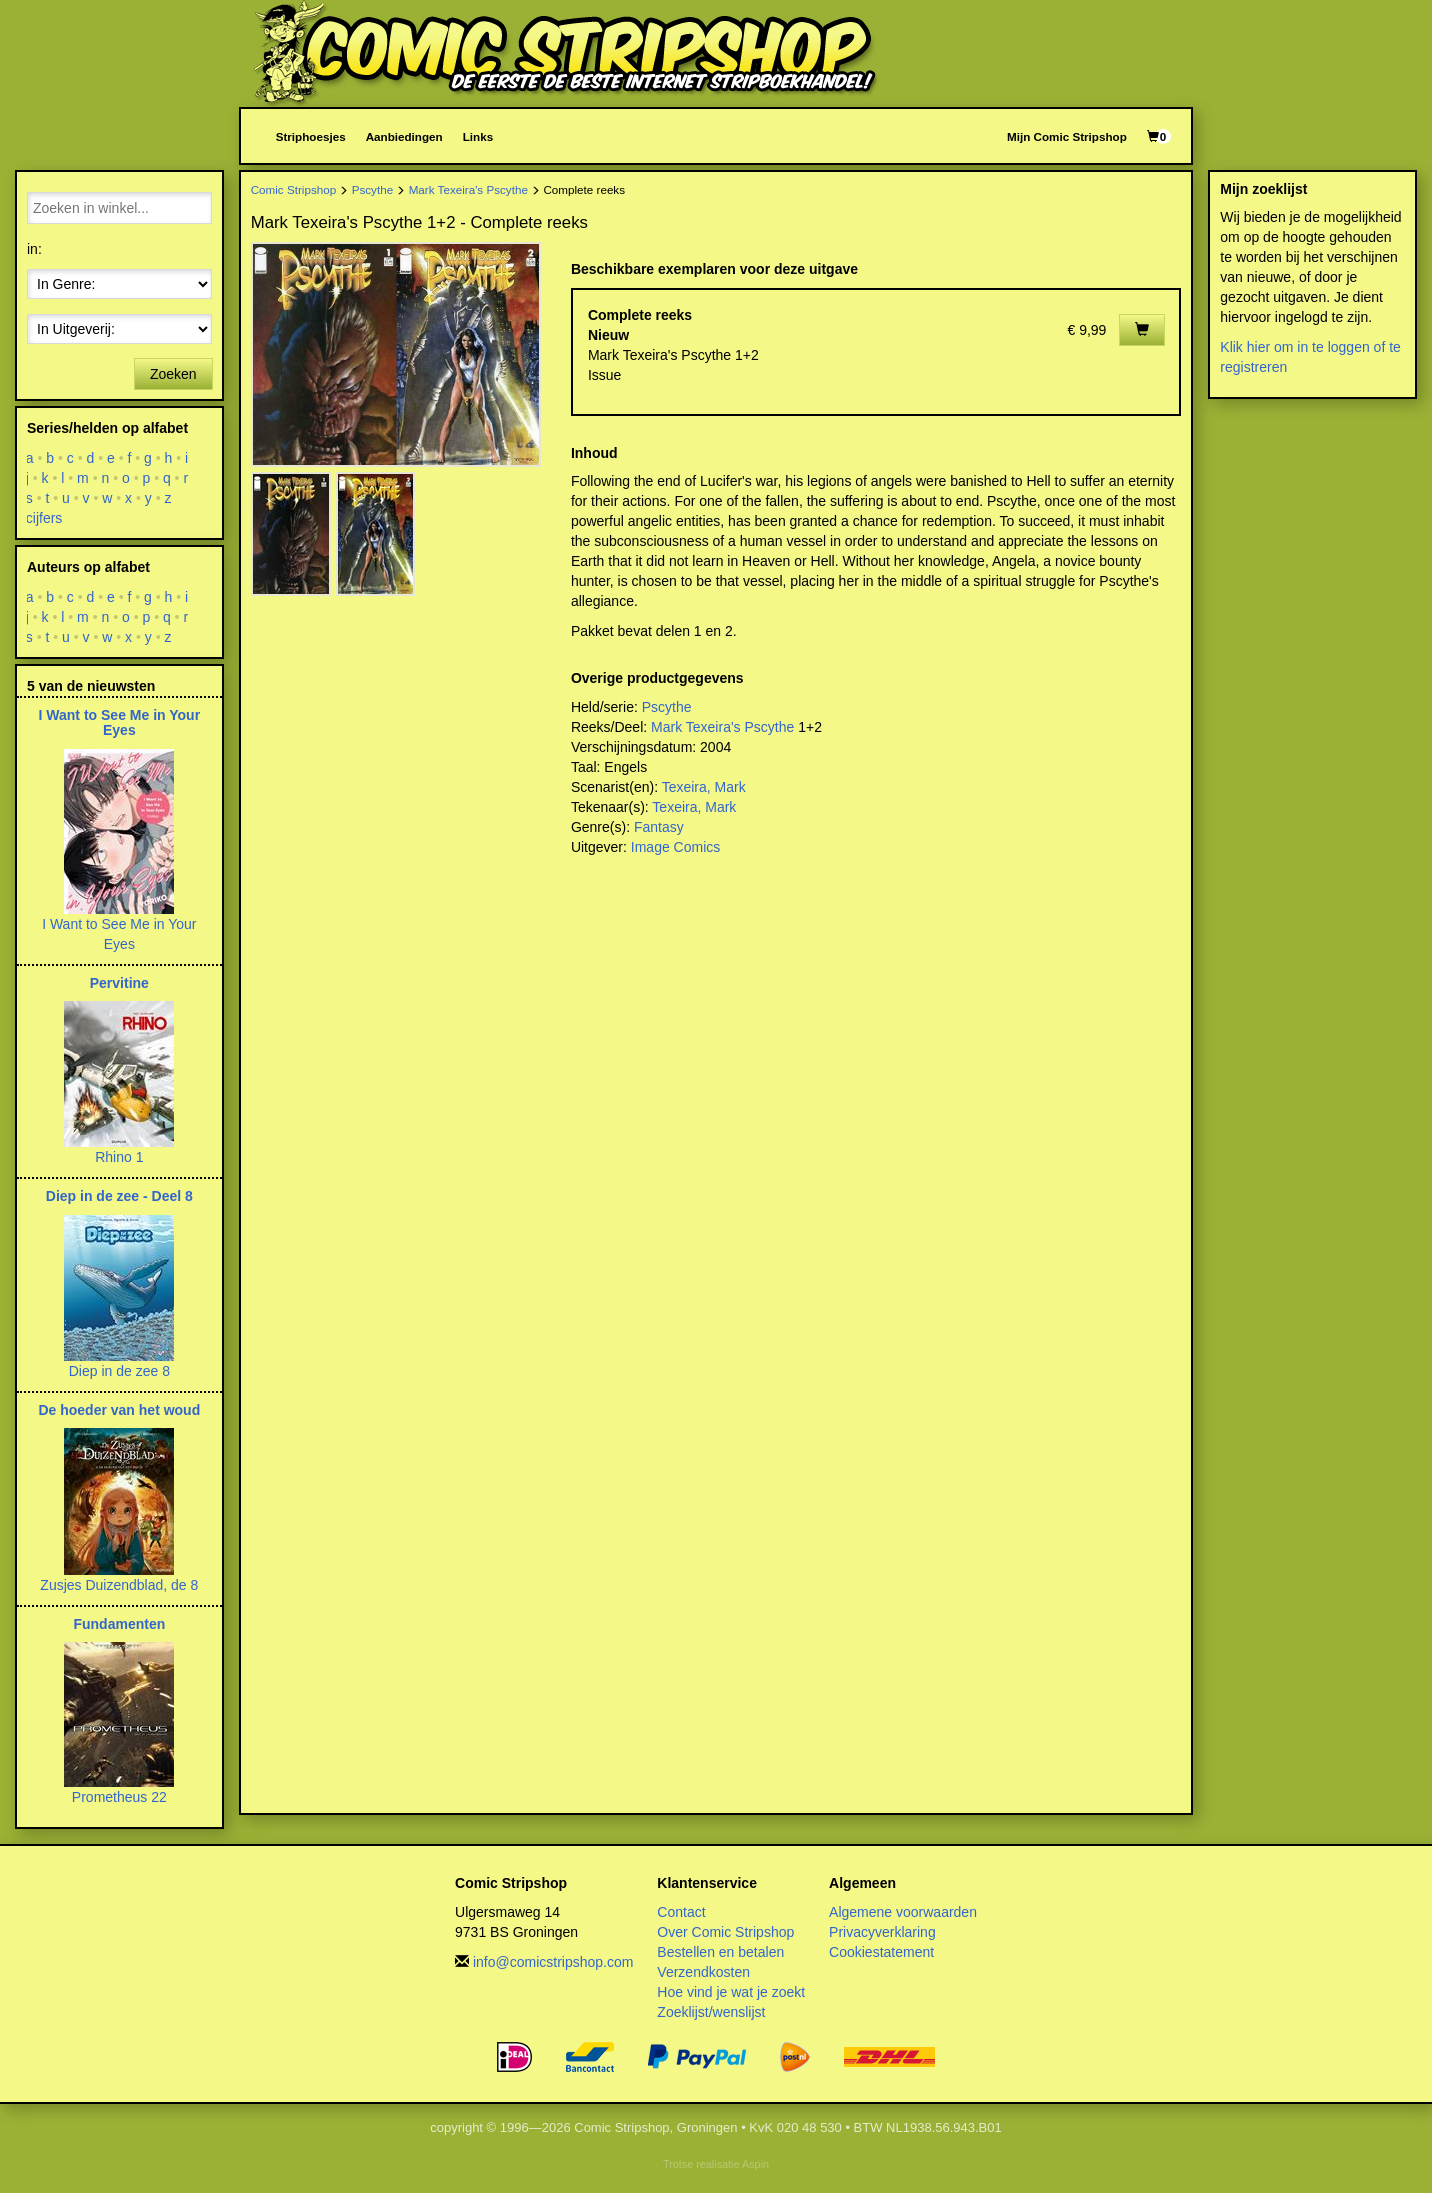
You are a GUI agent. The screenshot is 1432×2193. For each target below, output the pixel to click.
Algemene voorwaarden (903, 1912)
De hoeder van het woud (119, 1410)
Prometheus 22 (119, 1797)
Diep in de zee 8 (119, 1371)
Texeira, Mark (704, 787)
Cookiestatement (881, 1952)
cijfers (44, 518)
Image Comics (675, 847)
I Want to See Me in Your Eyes (120, 722)
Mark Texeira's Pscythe (468, 189)
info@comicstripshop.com (553, 1962)
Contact (681, 1912)
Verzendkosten (703, 1972)
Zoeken (173, 374)
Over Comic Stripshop (725, 1932)
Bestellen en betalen (720, 1952)
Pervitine (119, 983)
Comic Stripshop (294, 189)
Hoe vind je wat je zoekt (731, 1992)
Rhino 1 (119, 1157)
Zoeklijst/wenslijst (711, 2012)
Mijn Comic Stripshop (1067, 136)
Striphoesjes (311, 136)
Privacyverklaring (882, 1932)
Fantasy (659, 827)
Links (478, 136)
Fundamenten (119, 1624)
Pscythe (372, 189)
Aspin (755, 2164)
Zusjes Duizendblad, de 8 (119, 1585)
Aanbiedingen (404, 136)
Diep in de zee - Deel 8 (119, 1196)
